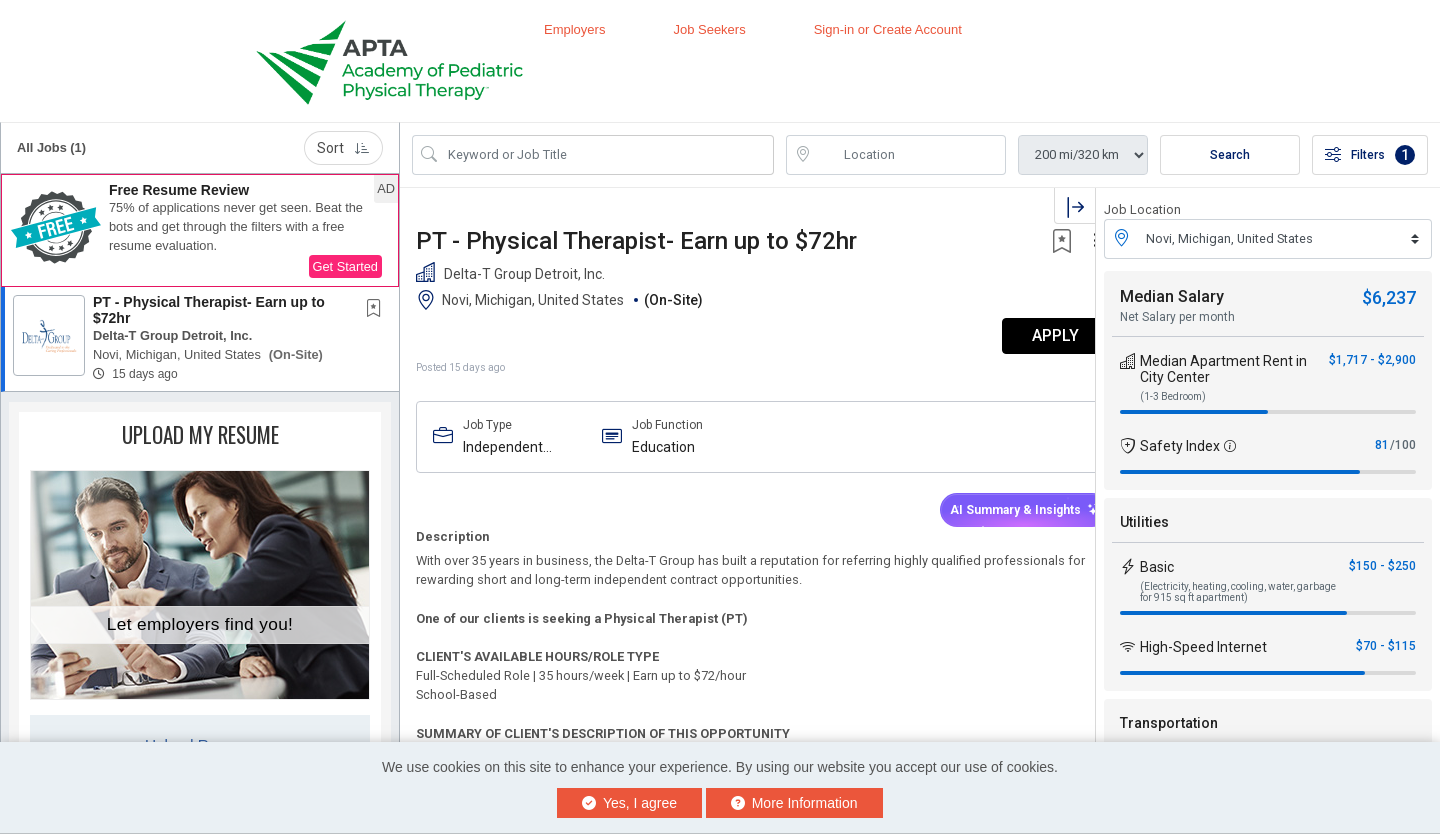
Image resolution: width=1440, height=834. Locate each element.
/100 (1403, 445)
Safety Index (1180, 446)
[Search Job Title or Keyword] (607, 155)
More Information (794, 803)
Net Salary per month (1177, 317)
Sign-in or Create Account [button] (888, 29)
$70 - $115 (1386, 646)
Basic (1157, 567)
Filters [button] (1370, 155)
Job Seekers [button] (709, 29)
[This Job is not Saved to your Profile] (378, 310)
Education (655, 447)
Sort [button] (343, 148)
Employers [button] (574, 29)
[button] (200, 231)
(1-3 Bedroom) (1173, 396)
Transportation (1169, 723)
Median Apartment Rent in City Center (1223, 369)
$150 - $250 (1382, 566)
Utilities (1144, 522)
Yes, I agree (629, 803)
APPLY (1025, 335)
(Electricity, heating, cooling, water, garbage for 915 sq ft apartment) (1238, 592)
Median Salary (1172, 296)
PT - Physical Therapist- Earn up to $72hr (209, 309)
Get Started (345, 266)
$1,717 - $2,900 (1372, 360)
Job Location (1142, 209)
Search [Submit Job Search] (1230, 155)
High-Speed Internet (1203, 647)
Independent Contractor (503, 447)
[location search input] (910, 155)
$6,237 (1389, 297)
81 (1382, 445)
